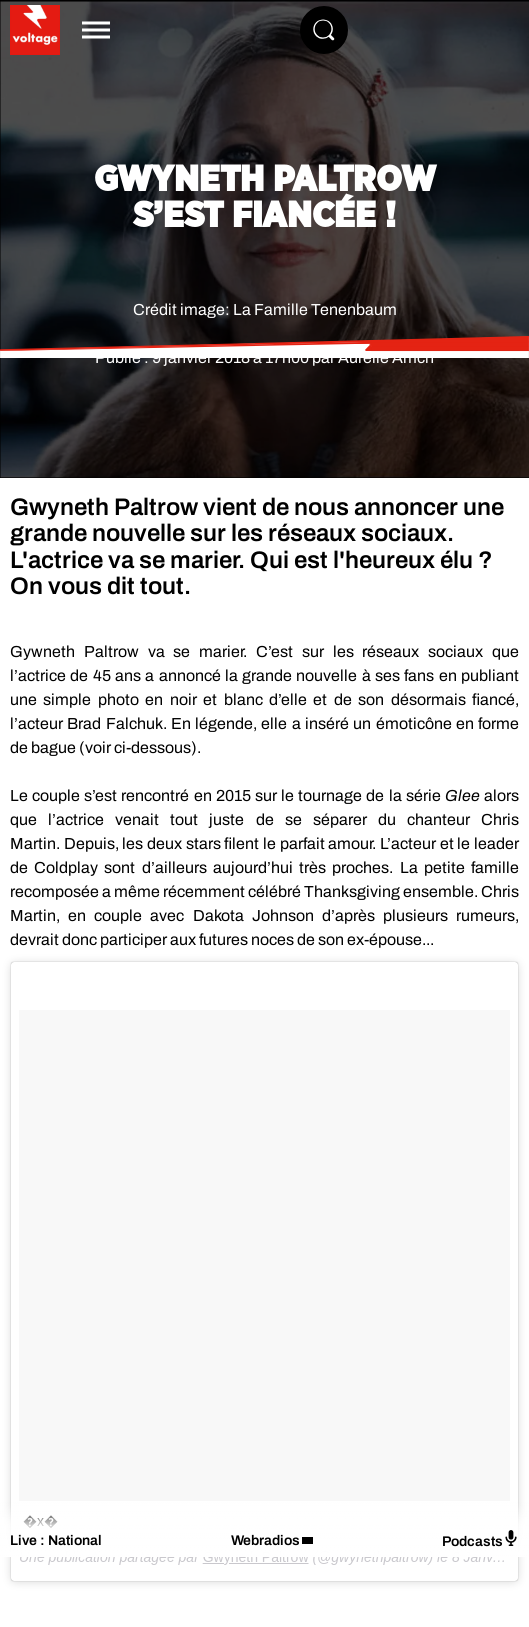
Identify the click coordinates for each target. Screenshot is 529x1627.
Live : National (56, 1540)
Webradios (265, 1540)
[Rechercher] (324, 30)
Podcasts (480, 1539)
